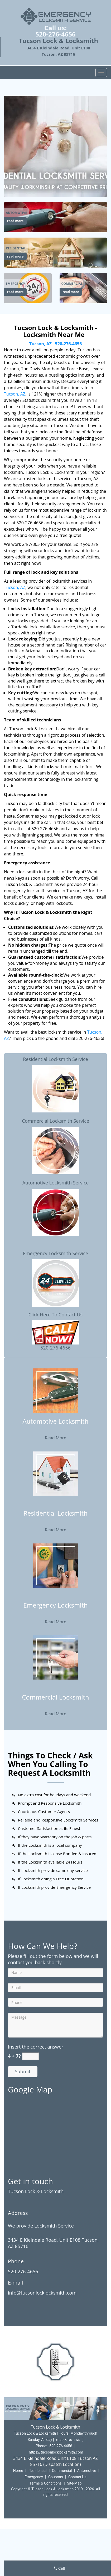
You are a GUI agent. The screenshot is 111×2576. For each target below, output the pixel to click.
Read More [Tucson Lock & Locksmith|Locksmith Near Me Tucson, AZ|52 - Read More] (55, 1438)
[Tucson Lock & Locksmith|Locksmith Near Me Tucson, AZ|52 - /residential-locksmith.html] (55, 252)
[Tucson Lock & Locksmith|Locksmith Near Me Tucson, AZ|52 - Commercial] (72, 284)
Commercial (62, 2471)
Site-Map (74, 2483)
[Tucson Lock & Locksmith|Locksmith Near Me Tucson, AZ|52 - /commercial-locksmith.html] (55, 1657)
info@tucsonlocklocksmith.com (42, 2293)
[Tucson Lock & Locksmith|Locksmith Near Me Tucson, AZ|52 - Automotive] (16, 213)
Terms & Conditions (46, 2483)
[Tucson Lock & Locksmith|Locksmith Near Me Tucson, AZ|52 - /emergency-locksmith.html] (28, 288)
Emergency (34, 2477)
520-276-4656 (55, 34)
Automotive (86, 2471)
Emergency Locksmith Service (55, 1253)
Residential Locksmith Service (55, 1059)
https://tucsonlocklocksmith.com (56, 2452)
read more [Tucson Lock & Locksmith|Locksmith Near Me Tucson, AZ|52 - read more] (15, 221)
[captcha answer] (30, 2056)
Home (18, 2471)
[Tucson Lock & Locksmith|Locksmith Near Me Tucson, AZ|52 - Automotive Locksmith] (55, 1425)
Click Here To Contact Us (55, 1314)
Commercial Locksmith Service (55, 1121)
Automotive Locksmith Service (55, 1182)
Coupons (55, 2477)
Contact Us (77, 2477)
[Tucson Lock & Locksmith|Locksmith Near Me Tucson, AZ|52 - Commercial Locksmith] (55, 1701)
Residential (37, 2471)
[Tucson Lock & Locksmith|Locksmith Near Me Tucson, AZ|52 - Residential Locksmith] (55, 1517)
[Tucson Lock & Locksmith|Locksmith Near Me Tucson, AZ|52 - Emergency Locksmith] (55, 1609)
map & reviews (68, 2440)
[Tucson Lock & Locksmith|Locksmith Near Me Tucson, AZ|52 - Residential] (16, 248)
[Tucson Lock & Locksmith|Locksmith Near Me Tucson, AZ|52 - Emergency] (15, 284)
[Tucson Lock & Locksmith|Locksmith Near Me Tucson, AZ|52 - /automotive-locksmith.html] (55, 217)
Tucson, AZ (40, 344)
